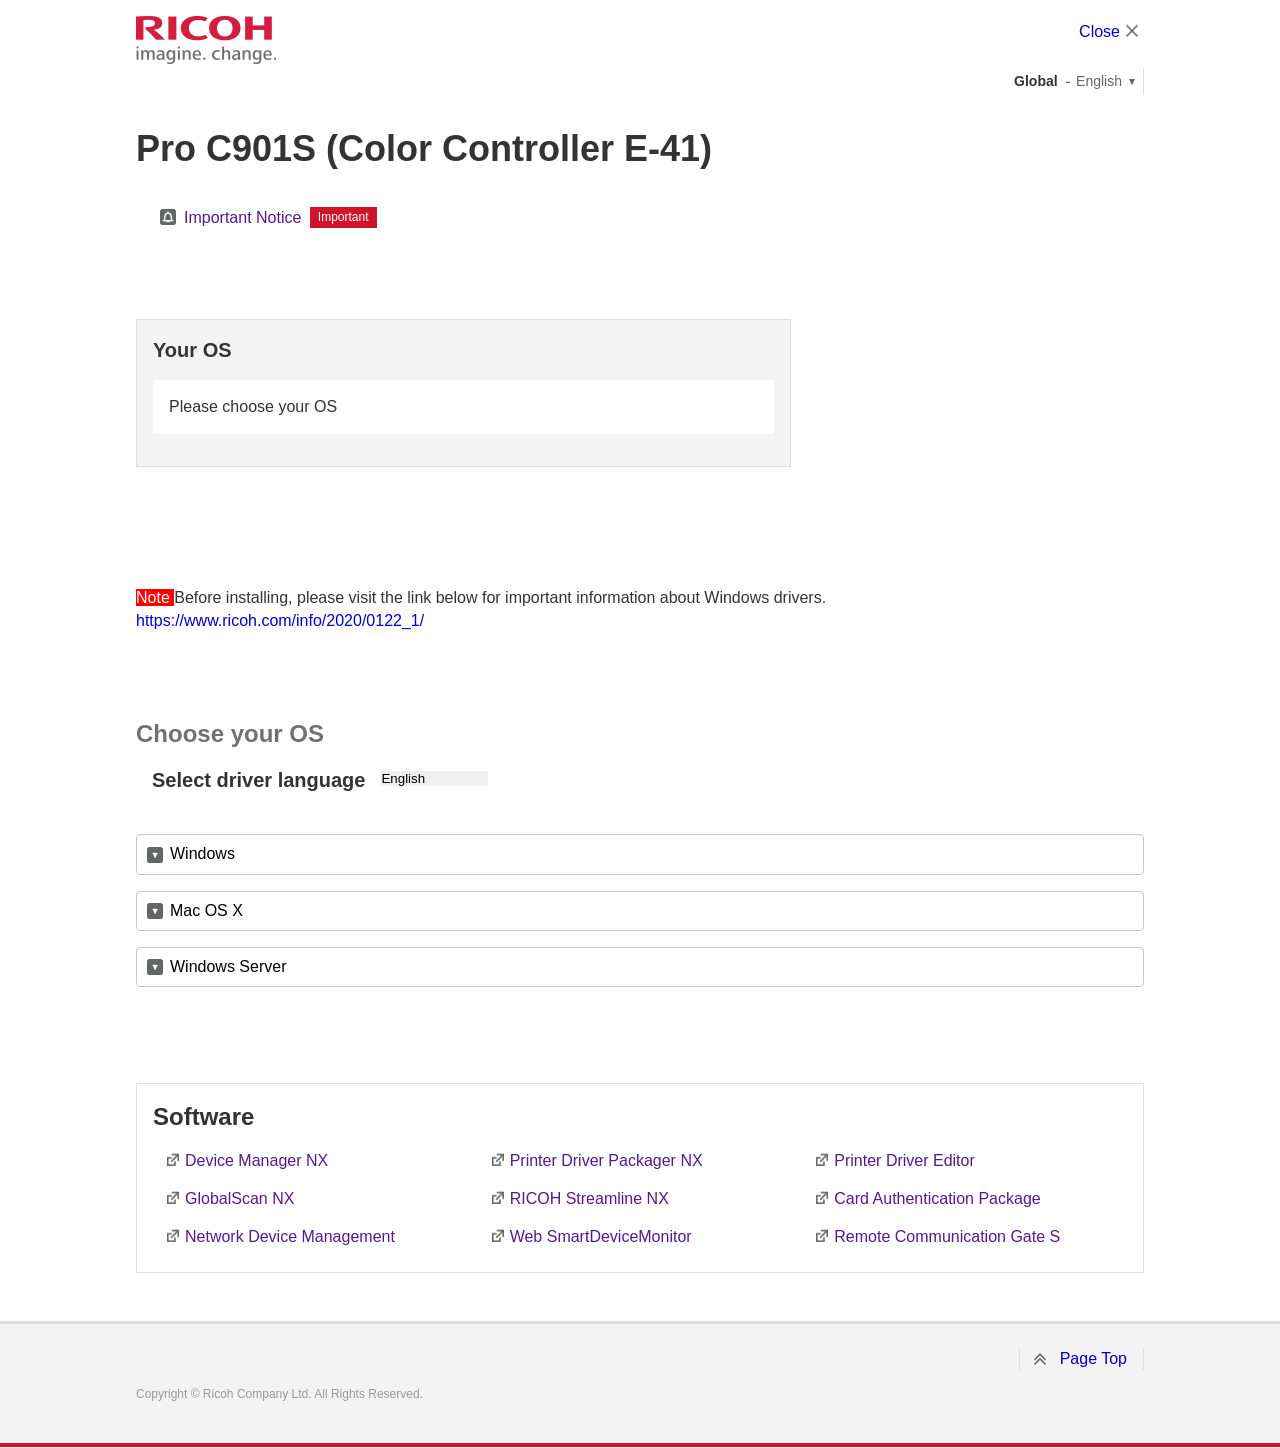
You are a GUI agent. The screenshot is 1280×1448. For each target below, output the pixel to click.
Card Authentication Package (937, 1198)
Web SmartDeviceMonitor (601, 1236)
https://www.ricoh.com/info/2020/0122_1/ (280, 620)
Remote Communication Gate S (947, 1236)
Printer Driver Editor (904, 1160)
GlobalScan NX (239, 1198)
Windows (202, 853)
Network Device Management (290, 1236)
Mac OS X (206, 910)
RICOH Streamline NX (589, 1198)
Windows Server (228, 966)
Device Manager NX (256, 1160)
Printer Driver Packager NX (606, 1160)
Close (1099, 31)
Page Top (1093, 1358)
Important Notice (242, 217)
